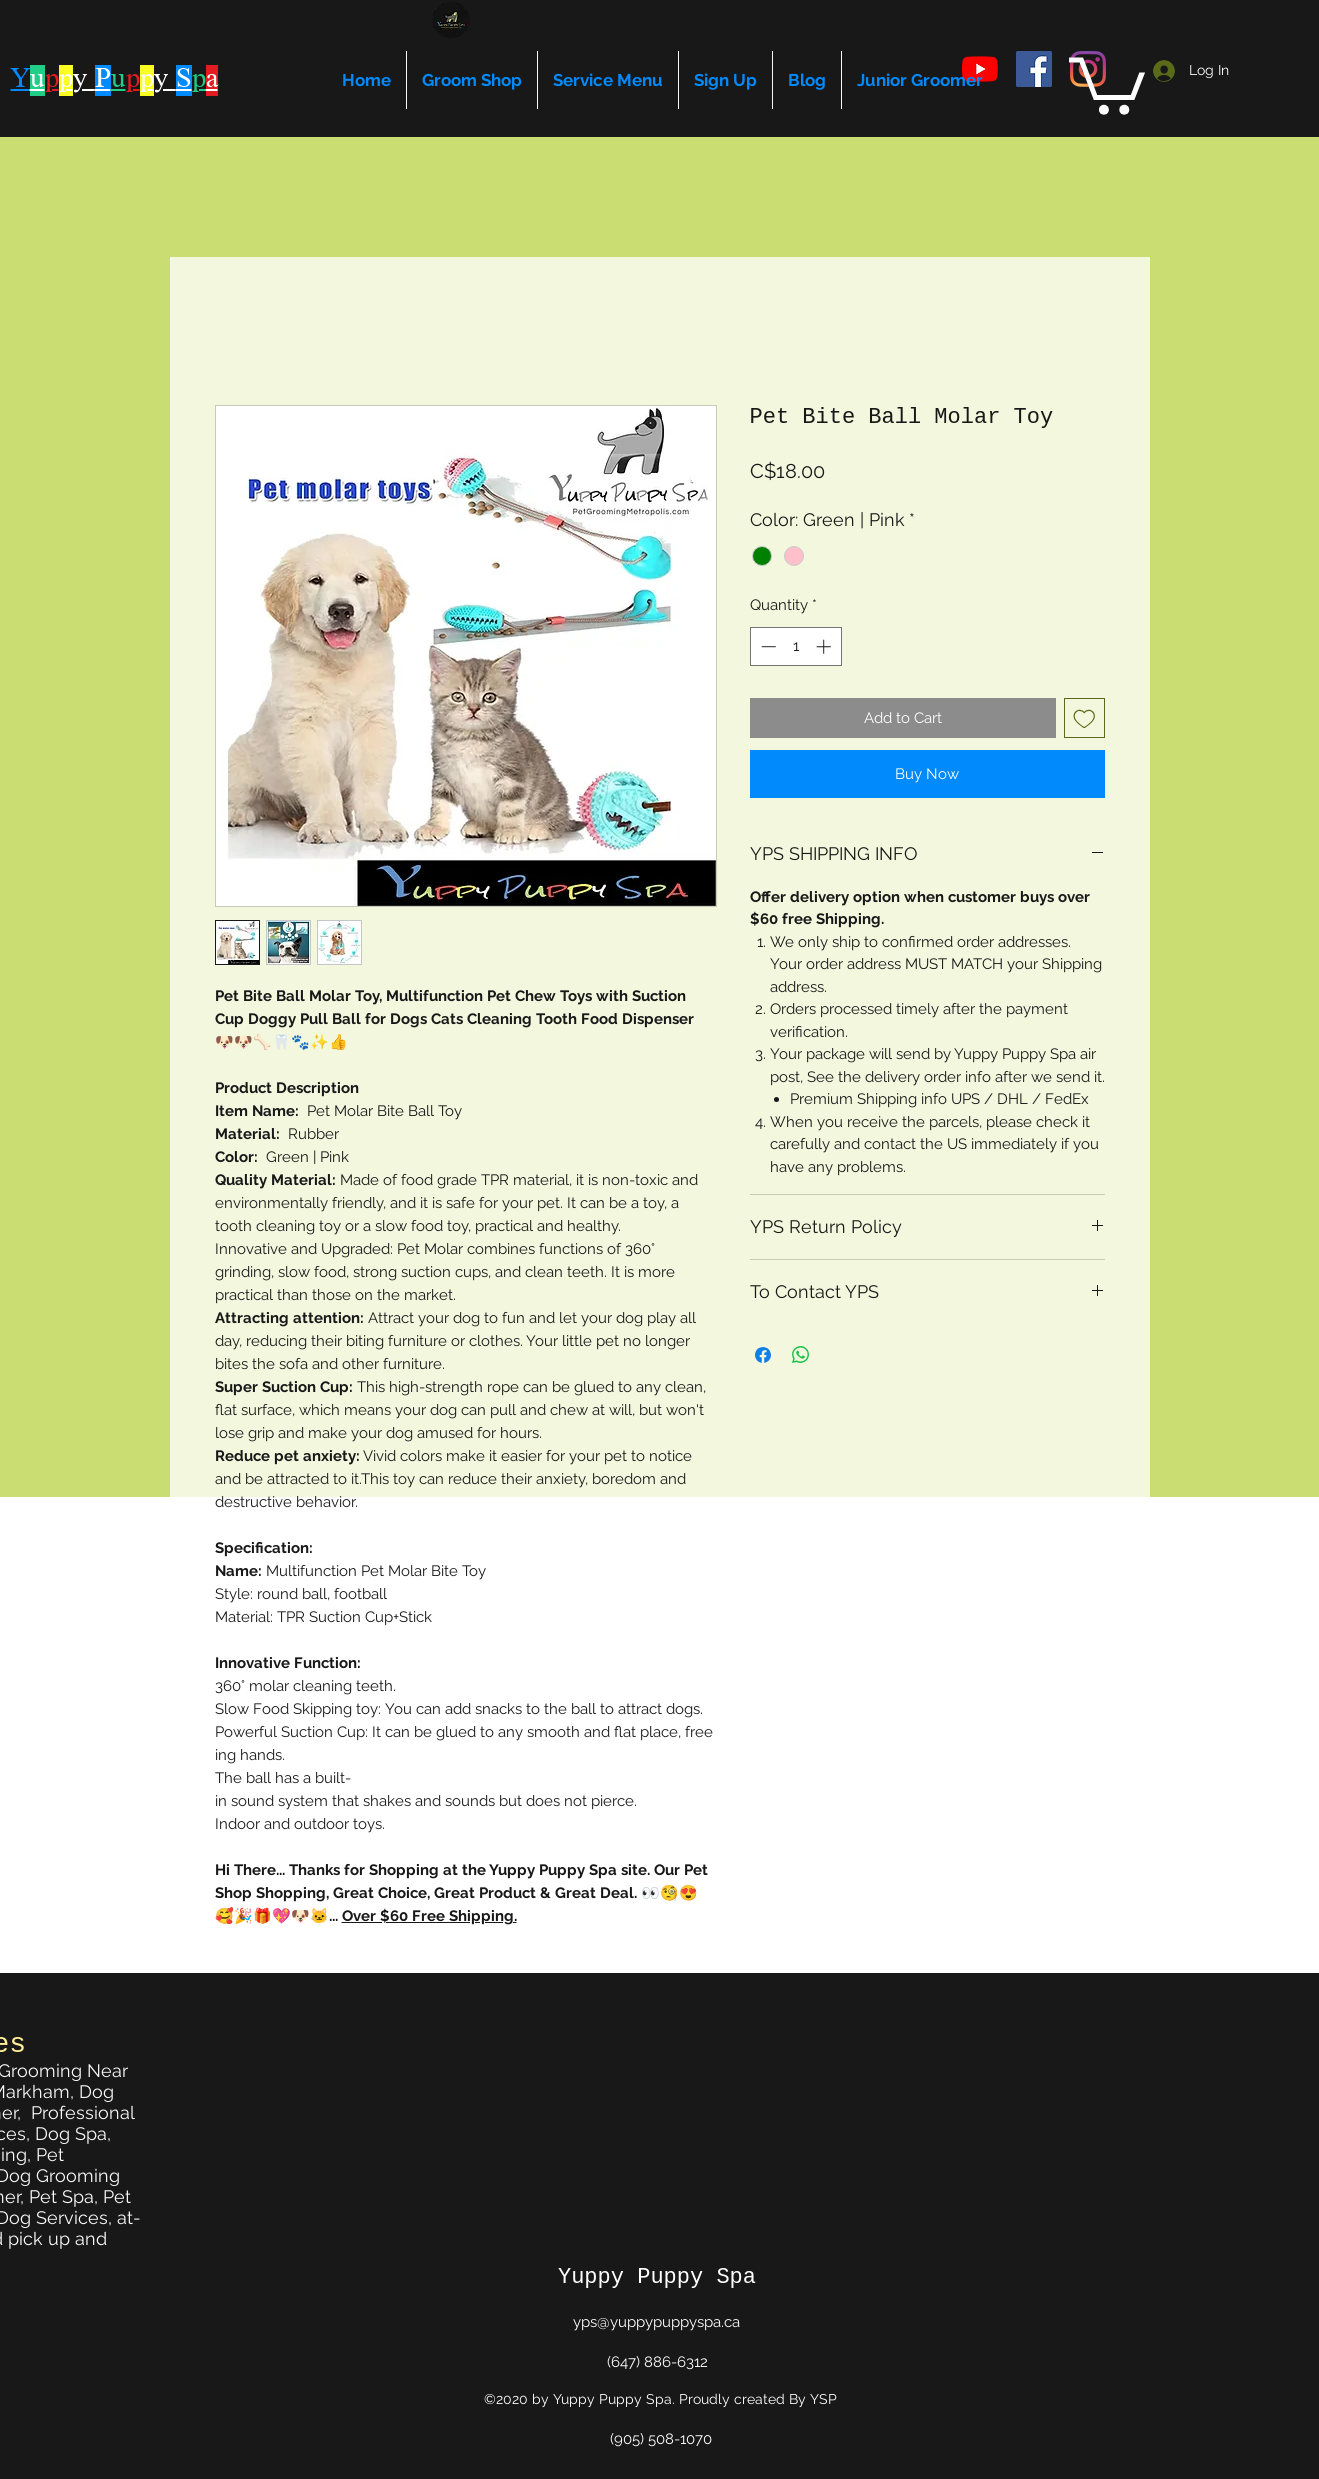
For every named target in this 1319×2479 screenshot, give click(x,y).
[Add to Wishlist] (1084, 718)
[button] (1107, 83)
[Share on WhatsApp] (801, 1355)
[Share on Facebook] (763, 1355)
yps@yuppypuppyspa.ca (656, 2322)
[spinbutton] (795, 646)
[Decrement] (766, 646)
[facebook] (1034, 69)
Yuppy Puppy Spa (657, 2277)
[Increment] (825, 646)
